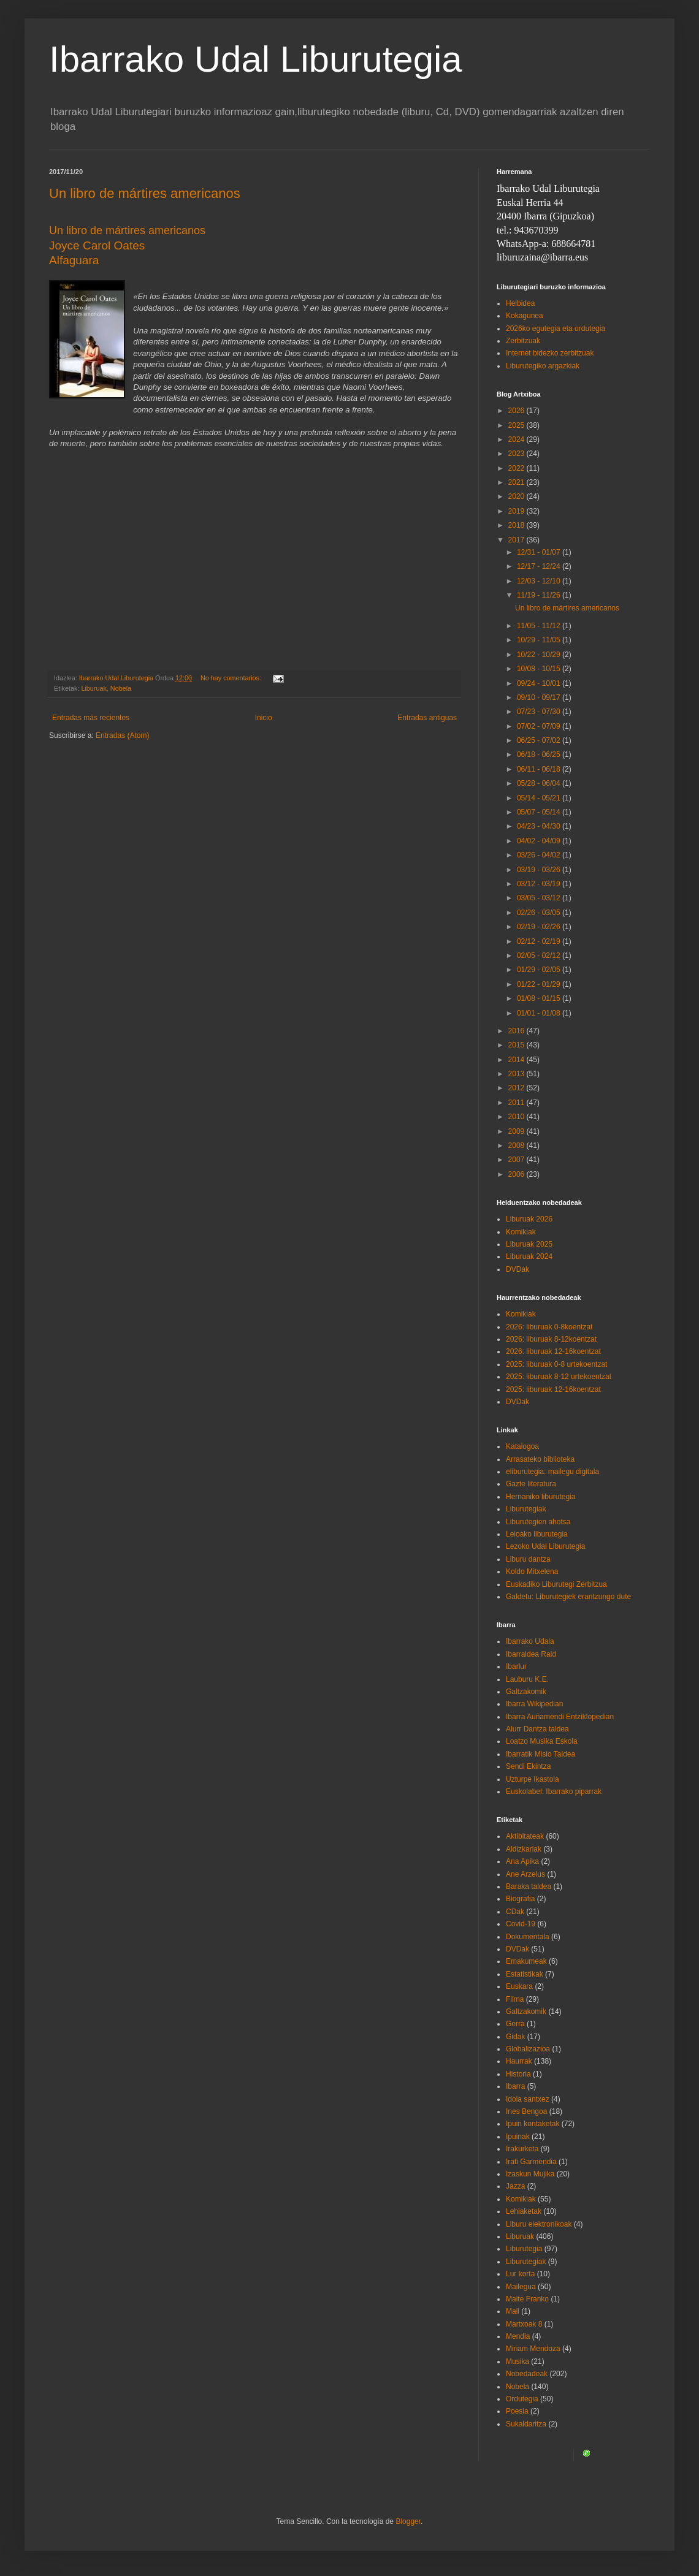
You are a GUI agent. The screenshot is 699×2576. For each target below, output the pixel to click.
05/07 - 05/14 (539, 812)
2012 (517, 1088)
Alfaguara (74, 260)
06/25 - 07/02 (539, 740)
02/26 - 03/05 (539, 912)
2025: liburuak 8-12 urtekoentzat (558, 1376)
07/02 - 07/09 (539, 726)
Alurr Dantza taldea (537, 1729)
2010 (517, 1116)
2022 (517, 468)
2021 (517, 482)
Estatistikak (524, 1974)
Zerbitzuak (523, 340)
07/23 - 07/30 (539, 711)
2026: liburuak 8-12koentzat (551, 1339)
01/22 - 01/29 (539, 984)
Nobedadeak (527, 2373)
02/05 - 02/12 (539, 955)
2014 (517, 1059)
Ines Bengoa (526, 2111)
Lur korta (520, 2274)
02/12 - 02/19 (539, 941)
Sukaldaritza (526, 2424)
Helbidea (520, 303)
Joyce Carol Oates (97, 245)
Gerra (515, 2023)
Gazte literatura (531, 1484)
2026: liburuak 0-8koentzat (549, 1327)
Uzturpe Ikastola (532, 1779)
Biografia (520, 1898)
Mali (512, 2311)
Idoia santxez (527, 2099)
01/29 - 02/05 (539, 969)
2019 (517, 511)
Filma (515, 1999)
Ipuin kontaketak (532, 2123)
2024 (517, 439)
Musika (517, 2361)
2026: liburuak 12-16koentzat (553, 1351)
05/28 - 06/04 (539, 783)
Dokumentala (527, 1936)
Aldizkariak (523, 1849)
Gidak (515, 2036)
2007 (517, 1159)
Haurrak (519, 2061)
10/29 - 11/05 (539, 640)
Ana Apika (522, 1861)
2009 (517, 1131)
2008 (517, 1145)
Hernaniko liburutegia (540, 1496)
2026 (517, 410)
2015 (517, 1045)
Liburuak (93, 688)
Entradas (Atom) (122, 735)
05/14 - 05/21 (539, 798)
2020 (517, 496)
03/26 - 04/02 (539, 855)
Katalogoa (522, 1446)
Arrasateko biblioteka (540, 1459)
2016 (517, 1031)
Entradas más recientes (90, 717)
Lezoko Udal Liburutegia (545, 1546)
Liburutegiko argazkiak (542, 366)
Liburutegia (524, 2248)
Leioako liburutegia (537, 1534)
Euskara (519, 1986)
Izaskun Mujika (530, 2174)
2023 (517, 453)
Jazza (515, 2186)
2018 (517, 525)
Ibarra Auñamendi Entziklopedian (560, 1716)
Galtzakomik (526, 1691)
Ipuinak (518, 2136)
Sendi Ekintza (528, 1766)
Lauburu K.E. (527, 1679)
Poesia (517, 2411)
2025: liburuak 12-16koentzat (553, 1389)
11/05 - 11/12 (539, 625)
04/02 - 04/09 (539, 841)
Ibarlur (516, 1666)
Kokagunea (524, 315)
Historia (518, 2074)
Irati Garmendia (531, 2161)
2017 (517, 540)
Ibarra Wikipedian (534, 1704)
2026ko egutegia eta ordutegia (555, 328)
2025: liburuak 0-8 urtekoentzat (556, 1364)
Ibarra (515, 2086)
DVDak (517, 1269)
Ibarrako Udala (530, 1641)
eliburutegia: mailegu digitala (552, 1471)
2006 (517, 1174)
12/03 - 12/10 (539, 581)
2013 (517, 1074)
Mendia (518, 2336)
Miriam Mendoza (533, 2348)
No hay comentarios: (232, 678)
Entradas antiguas (427, 717)
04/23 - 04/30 (539, 826)
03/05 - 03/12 (539, 898)
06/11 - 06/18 (539, 769)
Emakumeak (526, 1961)
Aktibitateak (525, 1836)
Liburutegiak (526, 1509)
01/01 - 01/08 (539, 1013)
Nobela (120, 688)
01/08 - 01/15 (539, 998)
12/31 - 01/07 (539, 552)
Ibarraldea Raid (531, 1654)
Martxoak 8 (524, 2324)
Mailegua (521, 2286)
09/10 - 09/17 (539, 697)
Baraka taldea (528, 1886)
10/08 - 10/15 (539, 668)
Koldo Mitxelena (532, 1571)
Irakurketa (522, 2149)
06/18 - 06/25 (539, 754)
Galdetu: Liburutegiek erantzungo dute (568, 1596)
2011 (517, 1102)
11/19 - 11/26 (539, 595)
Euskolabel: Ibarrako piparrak (554, 1791)
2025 (517, 425)
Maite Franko (527, 2299)
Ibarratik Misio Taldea (540, 1754)
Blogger (408, 2521)
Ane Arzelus (525, 1874)
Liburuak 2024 (529, 1256)
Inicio (263, 717)
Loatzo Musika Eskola (542, 1741)
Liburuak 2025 (529, 1244)
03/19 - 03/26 (539, 869)
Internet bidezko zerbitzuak (550, 353)
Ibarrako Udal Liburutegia (255, 59)
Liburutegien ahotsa (538, 1522)
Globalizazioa (528, 2049)
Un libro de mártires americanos (144, 193)
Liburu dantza (528, 1559)
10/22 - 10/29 (539, 654)
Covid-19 (520, 1924)
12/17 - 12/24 (539, 566)
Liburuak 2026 (529, 1219)
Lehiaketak (523, 2211)
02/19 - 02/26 (539, 926)
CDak (515, 1911)
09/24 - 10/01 (539, 683)
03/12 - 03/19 (539, 884)
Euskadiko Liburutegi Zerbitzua (556, 1584)
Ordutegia (522, 2399)
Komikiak (521, 1232)
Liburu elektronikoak (538, 2224)
